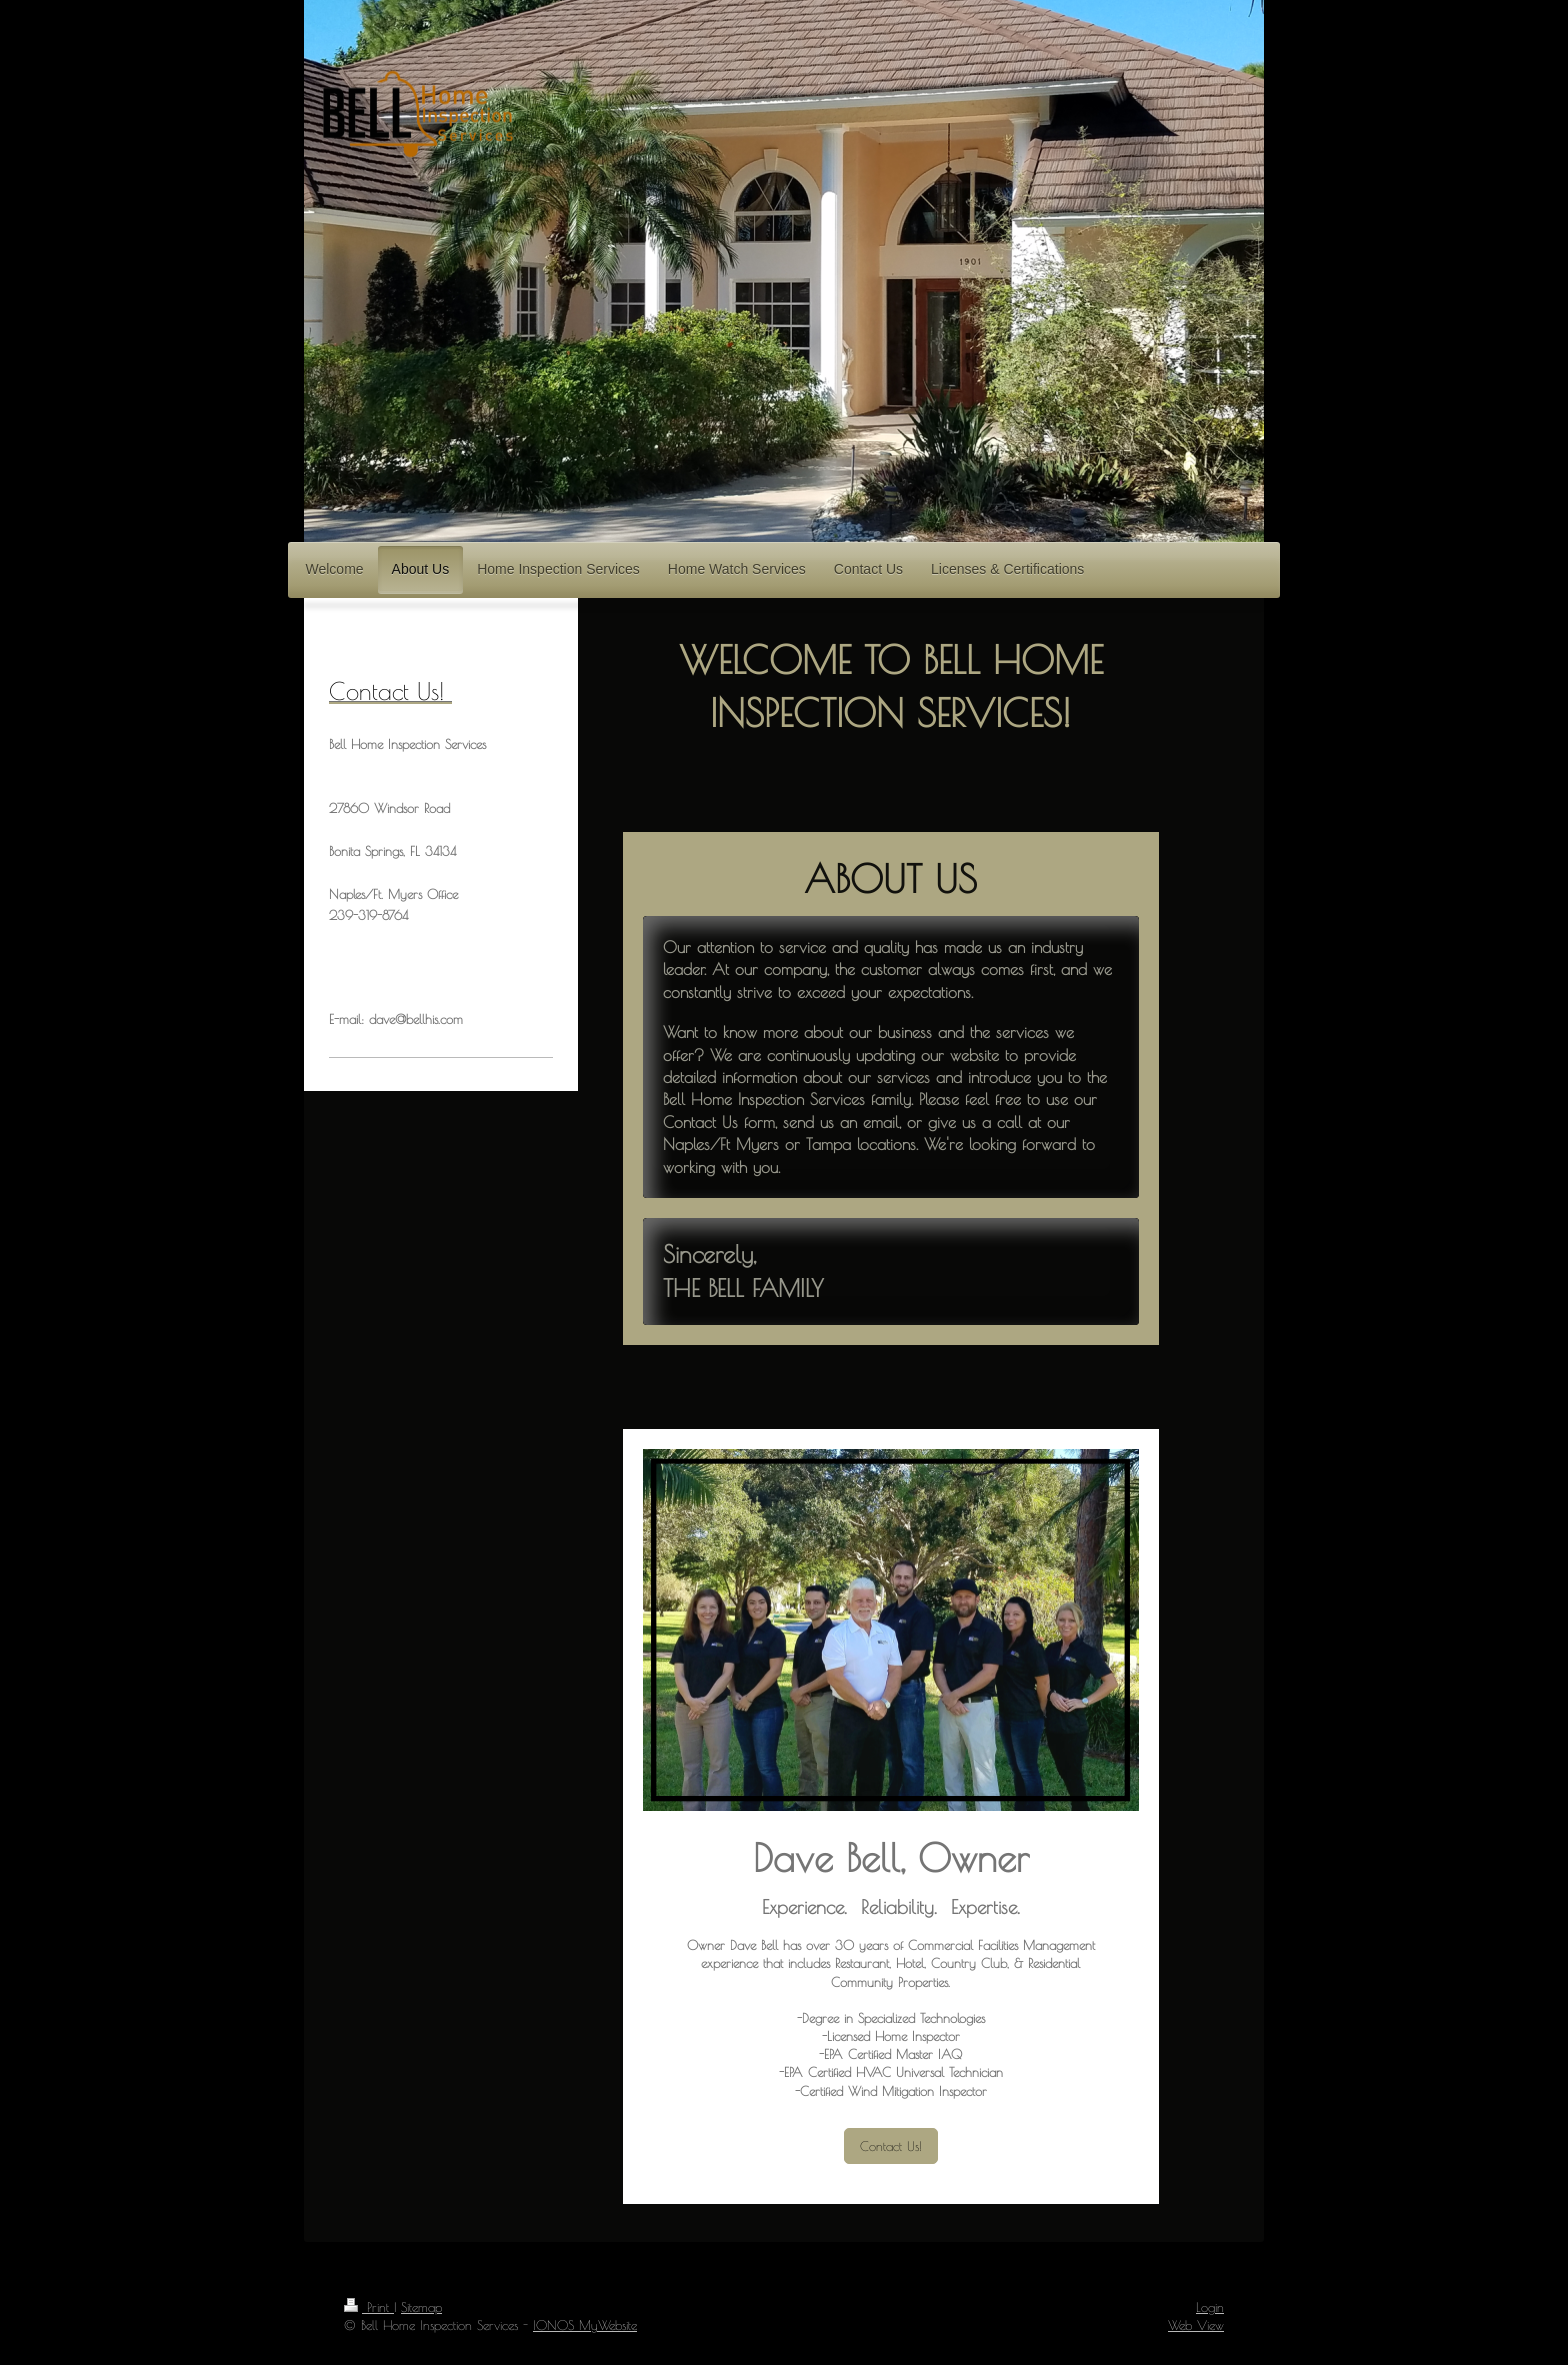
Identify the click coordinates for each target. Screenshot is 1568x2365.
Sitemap (421, 2307)
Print (369, 2307)
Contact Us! (891, 2146)
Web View (1196, 2325)
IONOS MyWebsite (585, 2325)
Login (1210, 2307)
